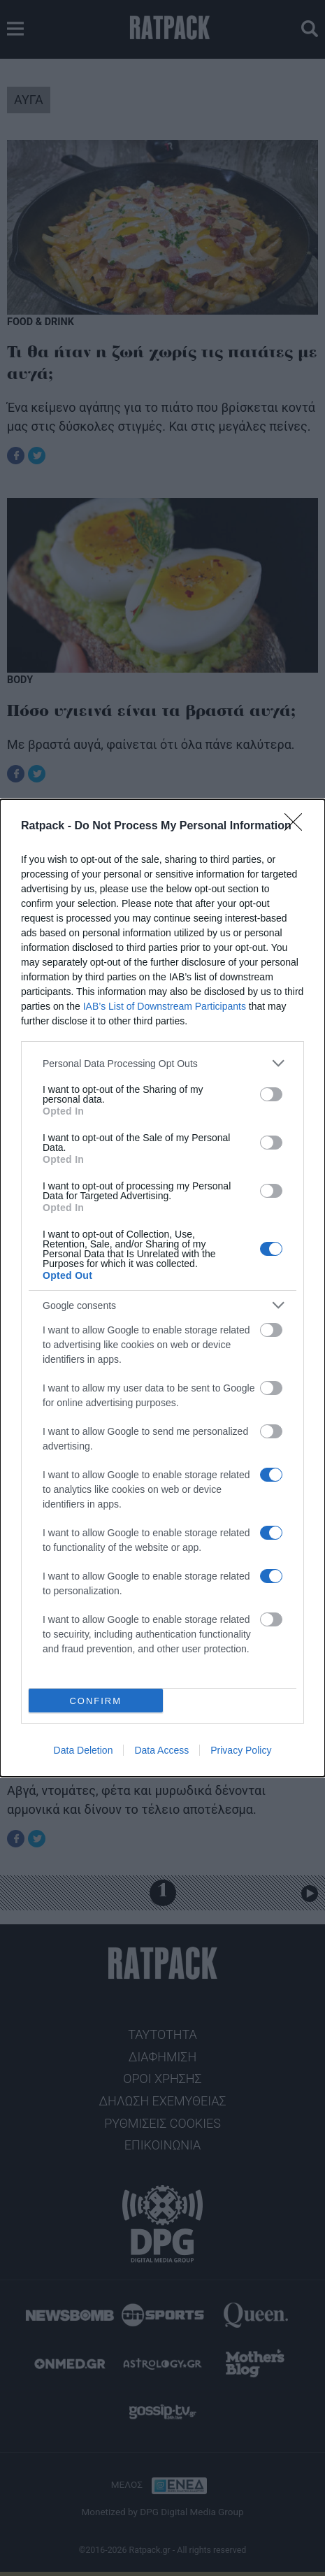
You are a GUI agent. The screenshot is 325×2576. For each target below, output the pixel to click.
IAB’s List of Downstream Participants (164, 1006)
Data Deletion (83, 1750)
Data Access (161, 1750)
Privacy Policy (240, 1750)
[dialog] (162, 1288)
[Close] (297, 826)
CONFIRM (95, 1701)
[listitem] (162, 1063)
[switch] (271, 1094)
